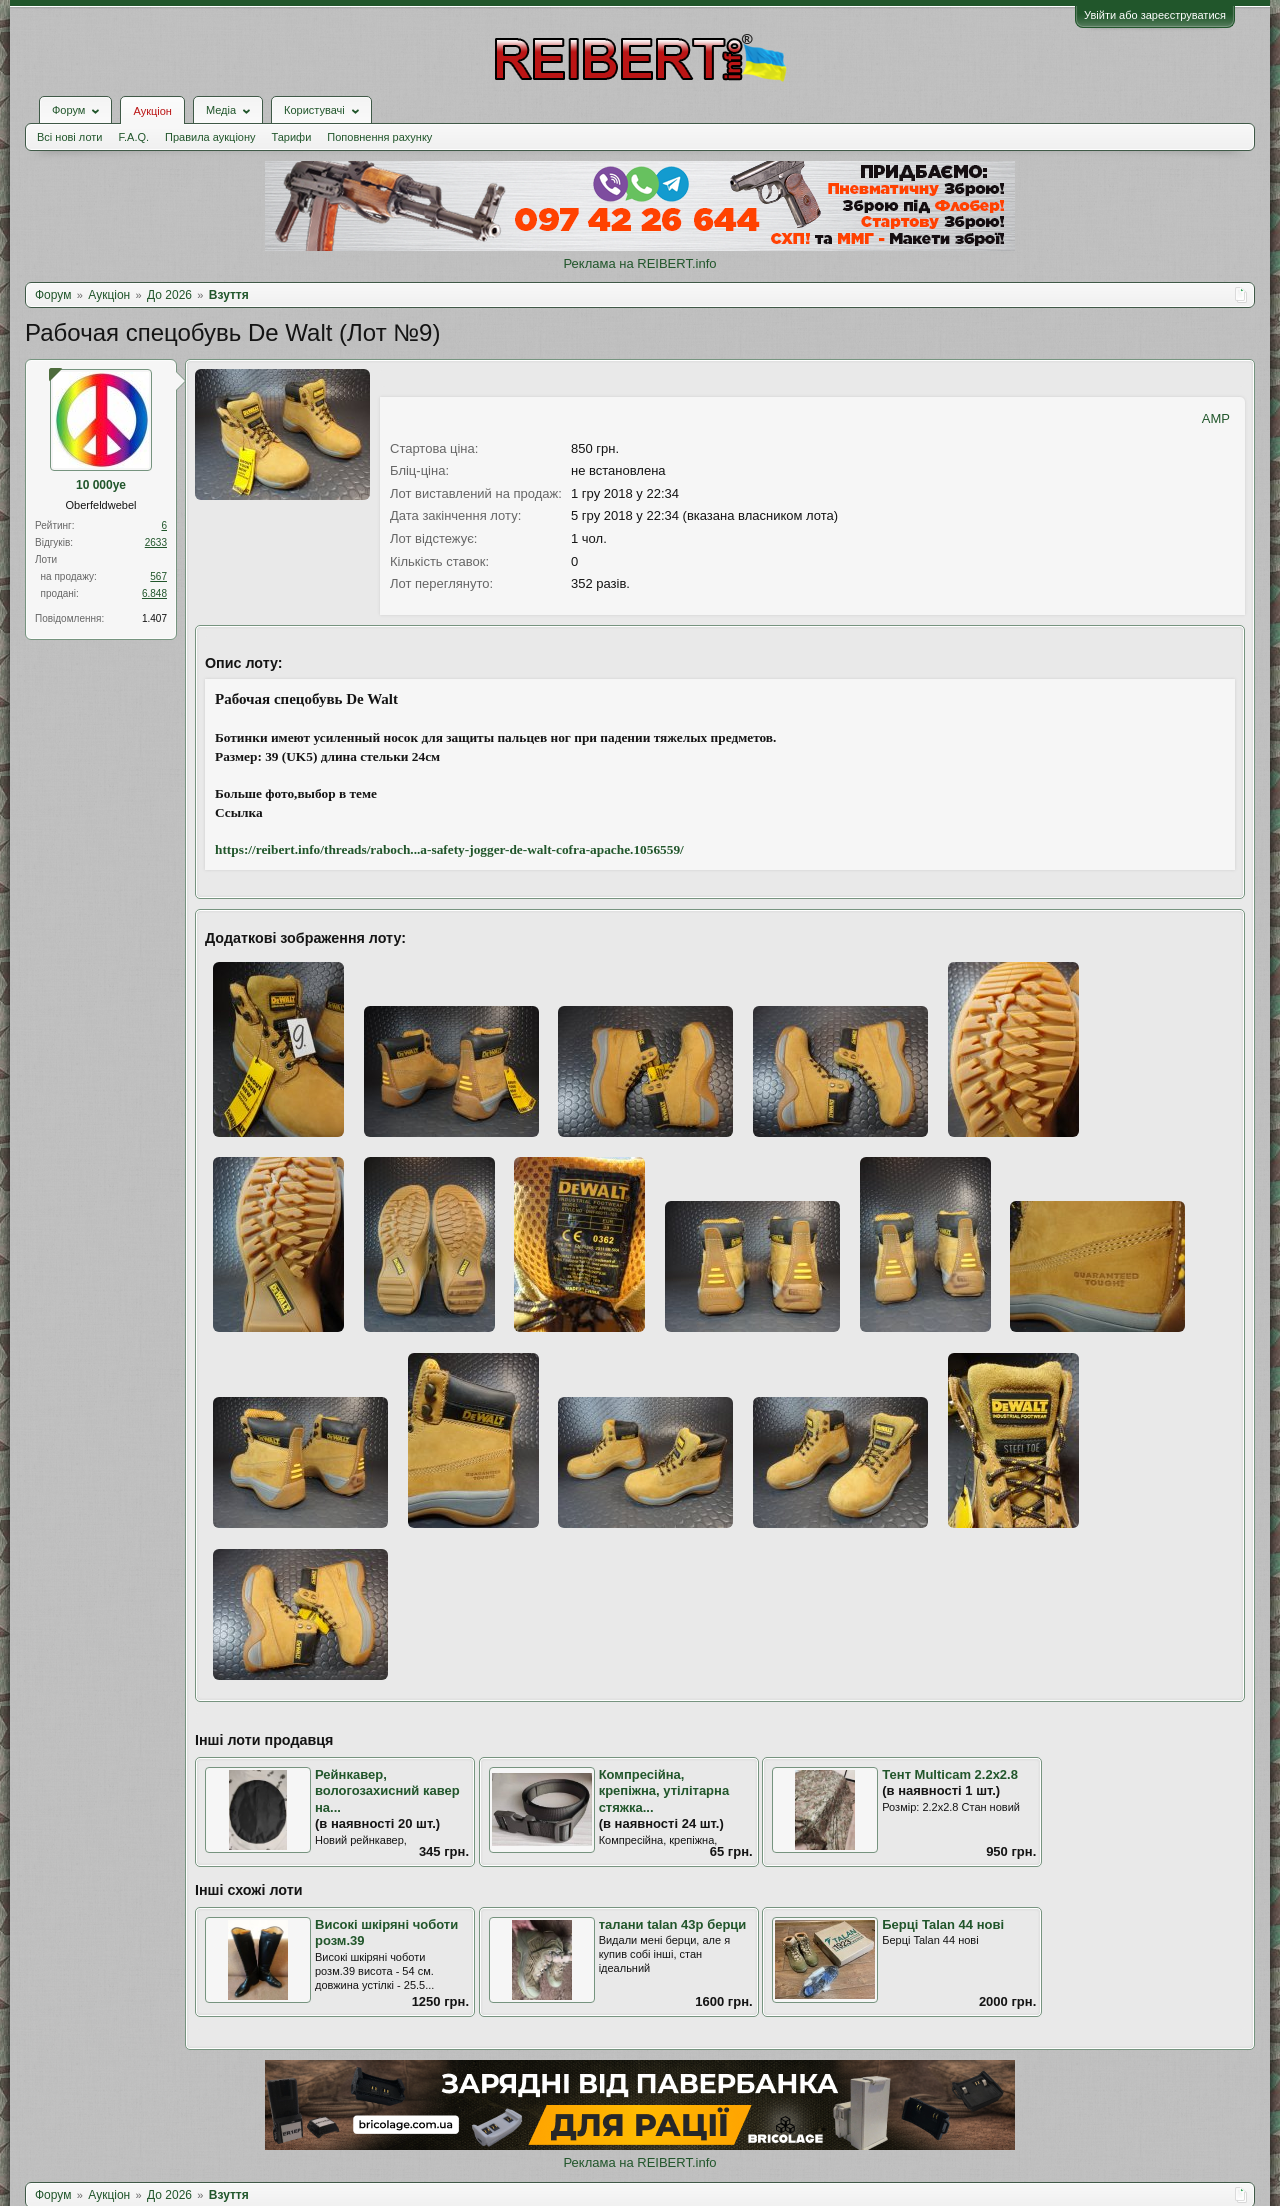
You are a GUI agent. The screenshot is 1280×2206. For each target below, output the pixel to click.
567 (158, 576)
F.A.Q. (133, 137)
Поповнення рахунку (379, 137)
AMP (1216, 418)
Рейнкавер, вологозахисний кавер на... (387, 1791)
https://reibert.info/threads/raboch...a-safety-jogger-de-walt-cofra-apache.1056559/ (449, 849)
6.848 (154, 593)
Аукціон (152, 111)
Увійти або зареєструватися (1155, 15)
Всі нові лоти (69, 137)
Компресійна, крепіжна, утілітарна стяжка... (664, 1791)
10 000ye (101, 485)
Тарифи (292, 137)
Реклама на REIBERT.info (639, 263)
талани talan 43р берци (673, 1924)
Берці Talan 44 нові (943, 1924)
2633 (156, 542)
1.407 (154, 618)
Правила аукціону (210, 137)
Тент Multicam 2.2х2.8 (950, 1774)
